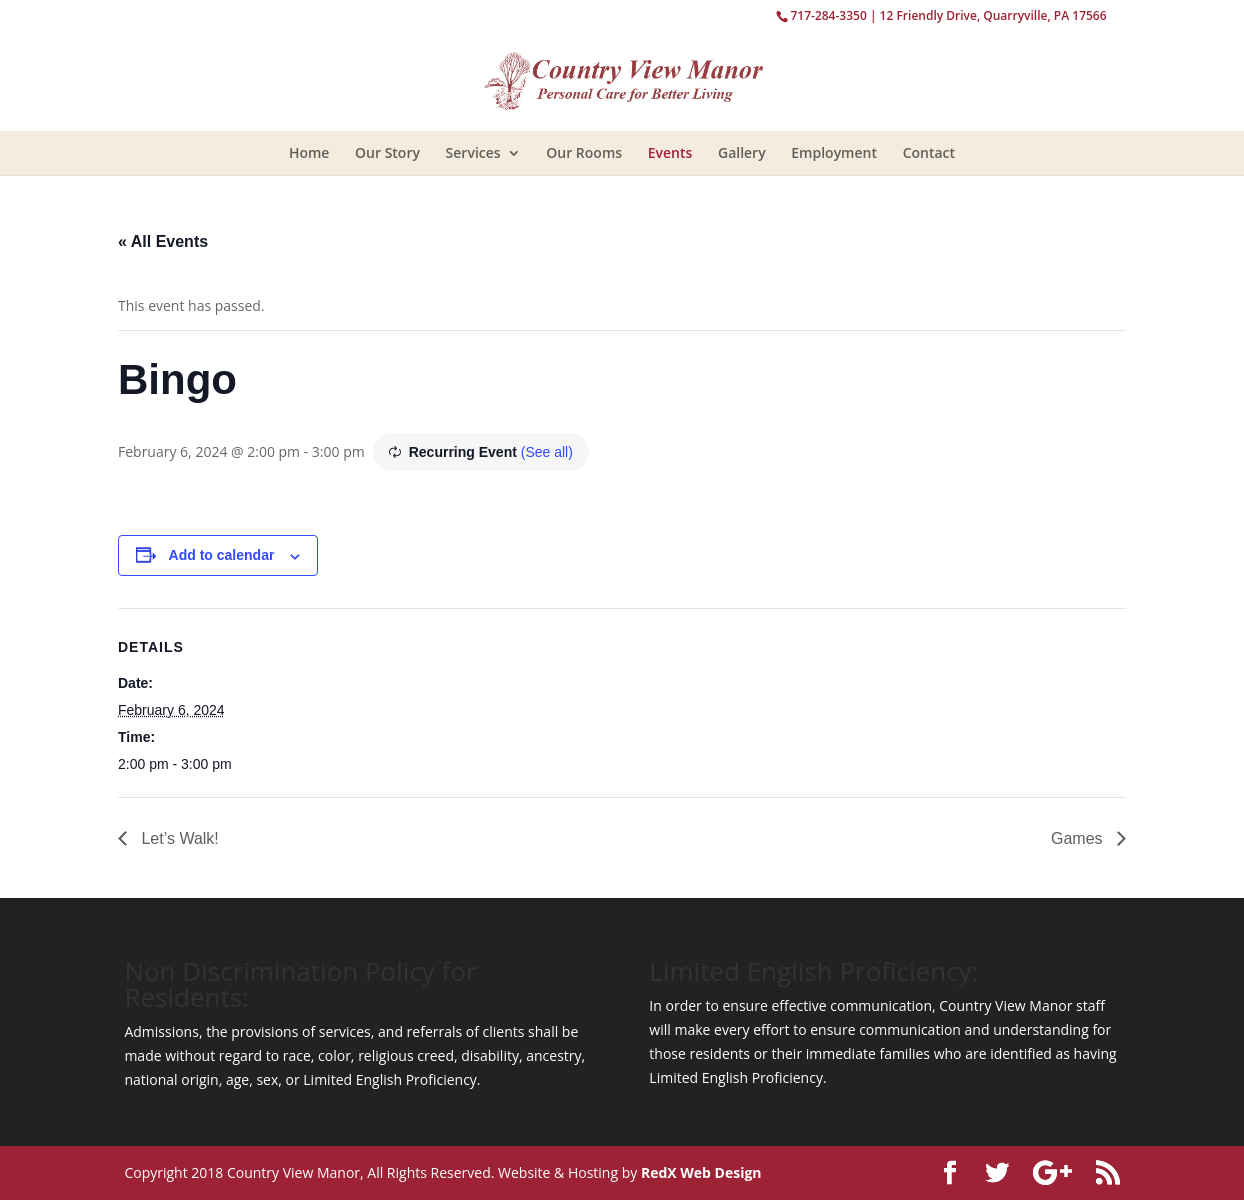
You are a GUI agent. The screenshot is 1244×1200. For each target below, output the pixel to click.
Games (1079, 838)
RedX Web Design (701, 1172)
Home (309, 152)
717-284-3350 (828, 15)
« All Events (163, 241)
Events (670, 152)
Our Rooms (584, 152)
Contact (929, 152)
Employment (834, 152)
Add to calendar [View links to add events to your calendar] (222, 555)
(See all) (547, 452)
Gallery (742, 152)
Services (473, 152)
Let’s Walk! (178, 838)
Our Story (387, 152)
